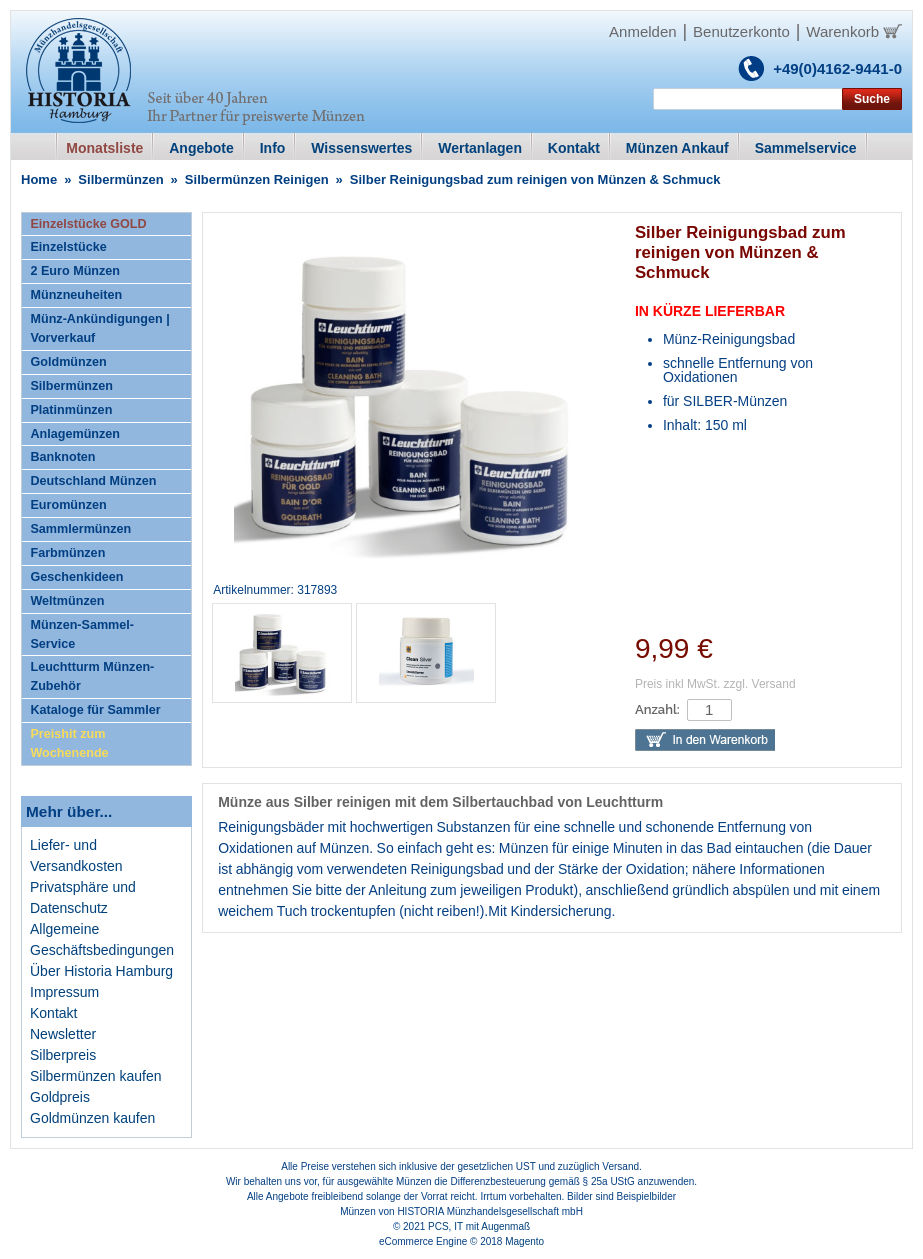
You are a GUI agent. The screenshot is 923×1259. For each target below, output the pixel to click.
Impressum (64, 992)
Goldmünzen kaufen (92, 1118)
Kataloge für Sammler (95, 710)
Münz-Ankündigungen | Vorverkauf (99, 328)
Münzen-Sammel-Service (82, 634)
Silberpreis (63, 1055)
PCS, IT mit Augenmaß (479, 1226)
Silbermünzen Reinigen (257, 179)
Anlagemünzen (75, 434)
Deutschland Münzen (93, 481)
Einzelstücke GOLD (88, 224)
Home (39, 179)
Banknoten (62, 457)
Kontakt (53, 1013)
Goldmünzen (68, 362)
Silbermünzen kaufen (96, 1076)
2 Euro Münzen (75, 271)
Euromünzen (68, 505)
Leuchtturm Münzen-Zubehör (92, 676)
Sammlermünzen (80, 529)
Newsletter (63, 1034)
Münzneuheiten (76, 295)
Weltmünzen (67, 601)
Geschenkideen (76, 577)
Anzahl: (657, 709)
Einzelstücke (68, 247)
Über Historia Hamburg (101, 971)
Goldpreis (60, 1097)
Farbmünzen (67, 553)
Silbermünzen (120, 179)
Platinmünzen (71, 410)
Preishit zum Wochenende (69, 743)
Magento (524, 1241)
